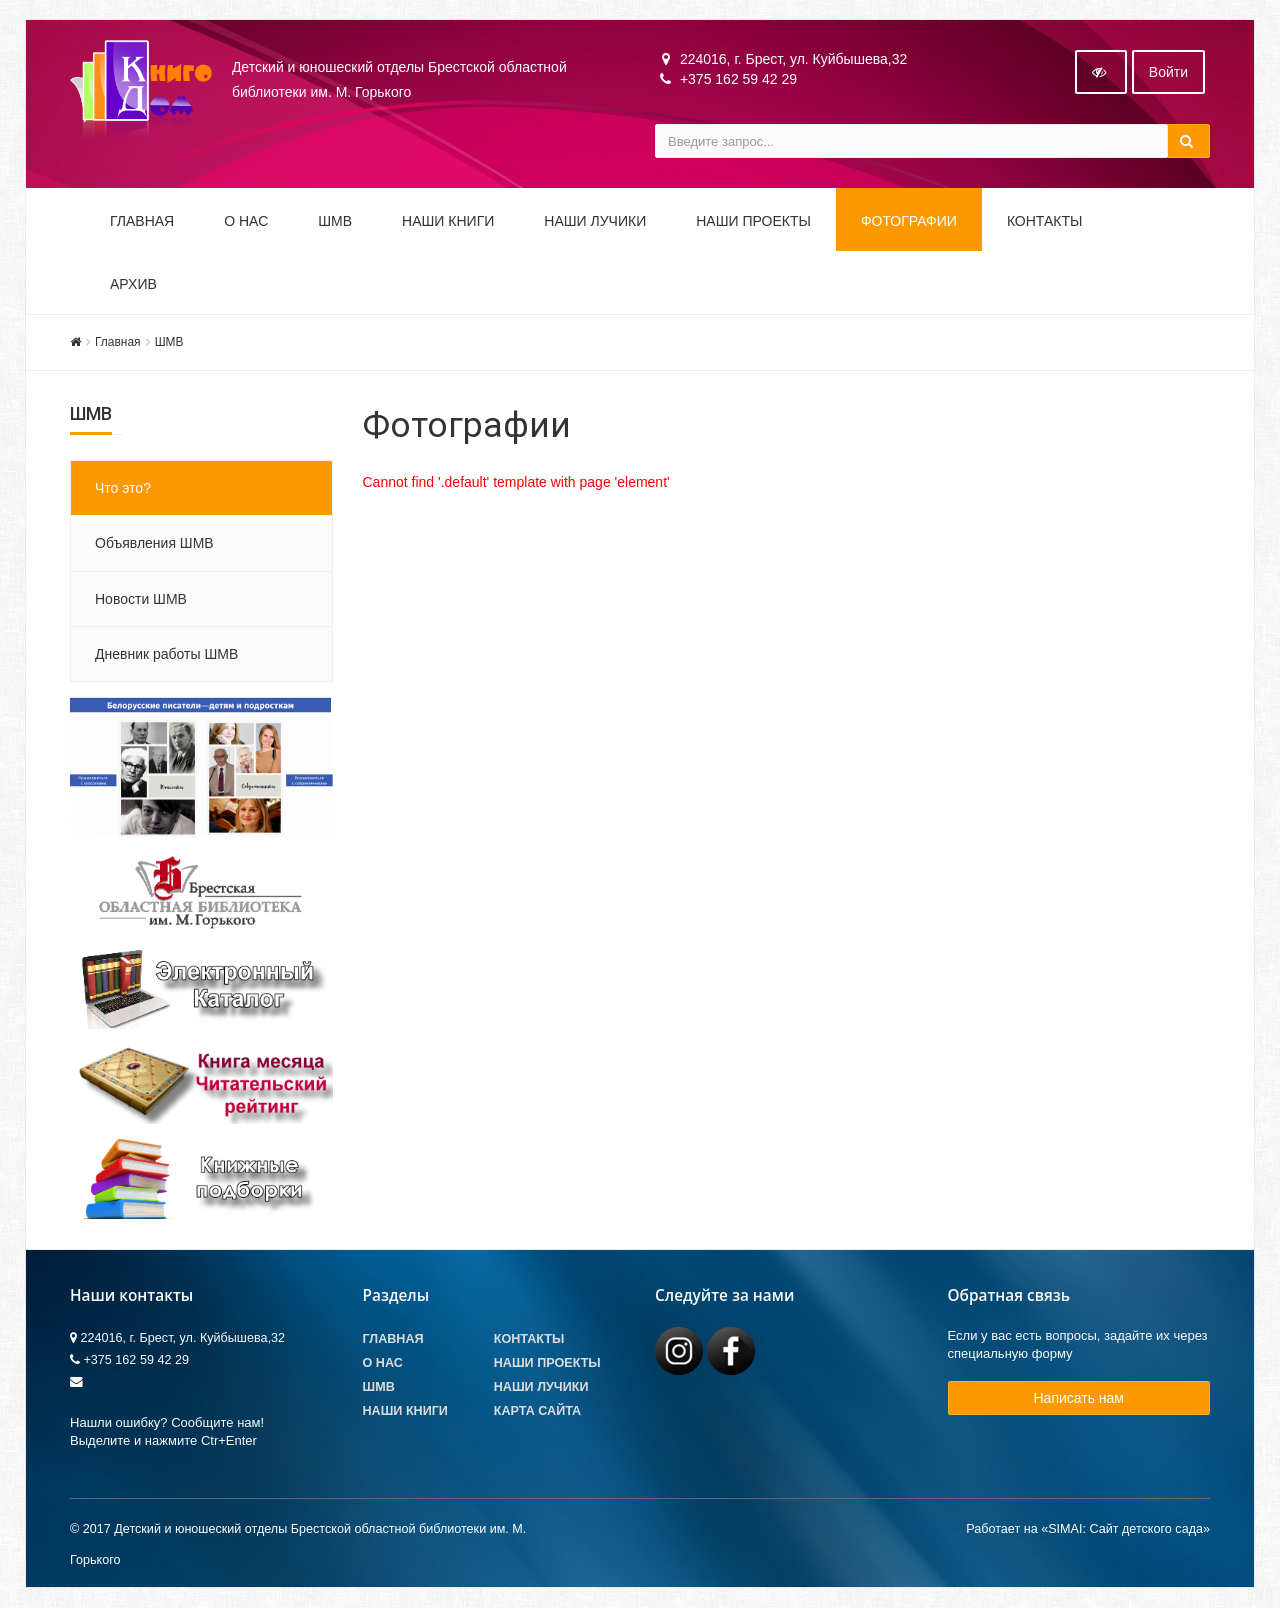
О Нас (383, 1364)
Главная (142, 222)
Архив (133, 285)
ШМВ (335, 222)
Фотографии (909, 222)
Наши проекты (753, 222)
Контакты (1045, 222)
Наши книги (448, 222)
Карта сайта (537, 1412)
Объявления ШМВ (154, 544)
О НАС (246, 222)
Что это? (123, 489)
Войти (1168, 73)
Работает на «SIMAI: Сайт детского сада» (1088, 1529)
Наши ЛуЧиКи (595, 222)
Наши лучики (541, 1388)
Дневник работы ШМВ (166, 655)
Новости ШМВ (141, 599)
